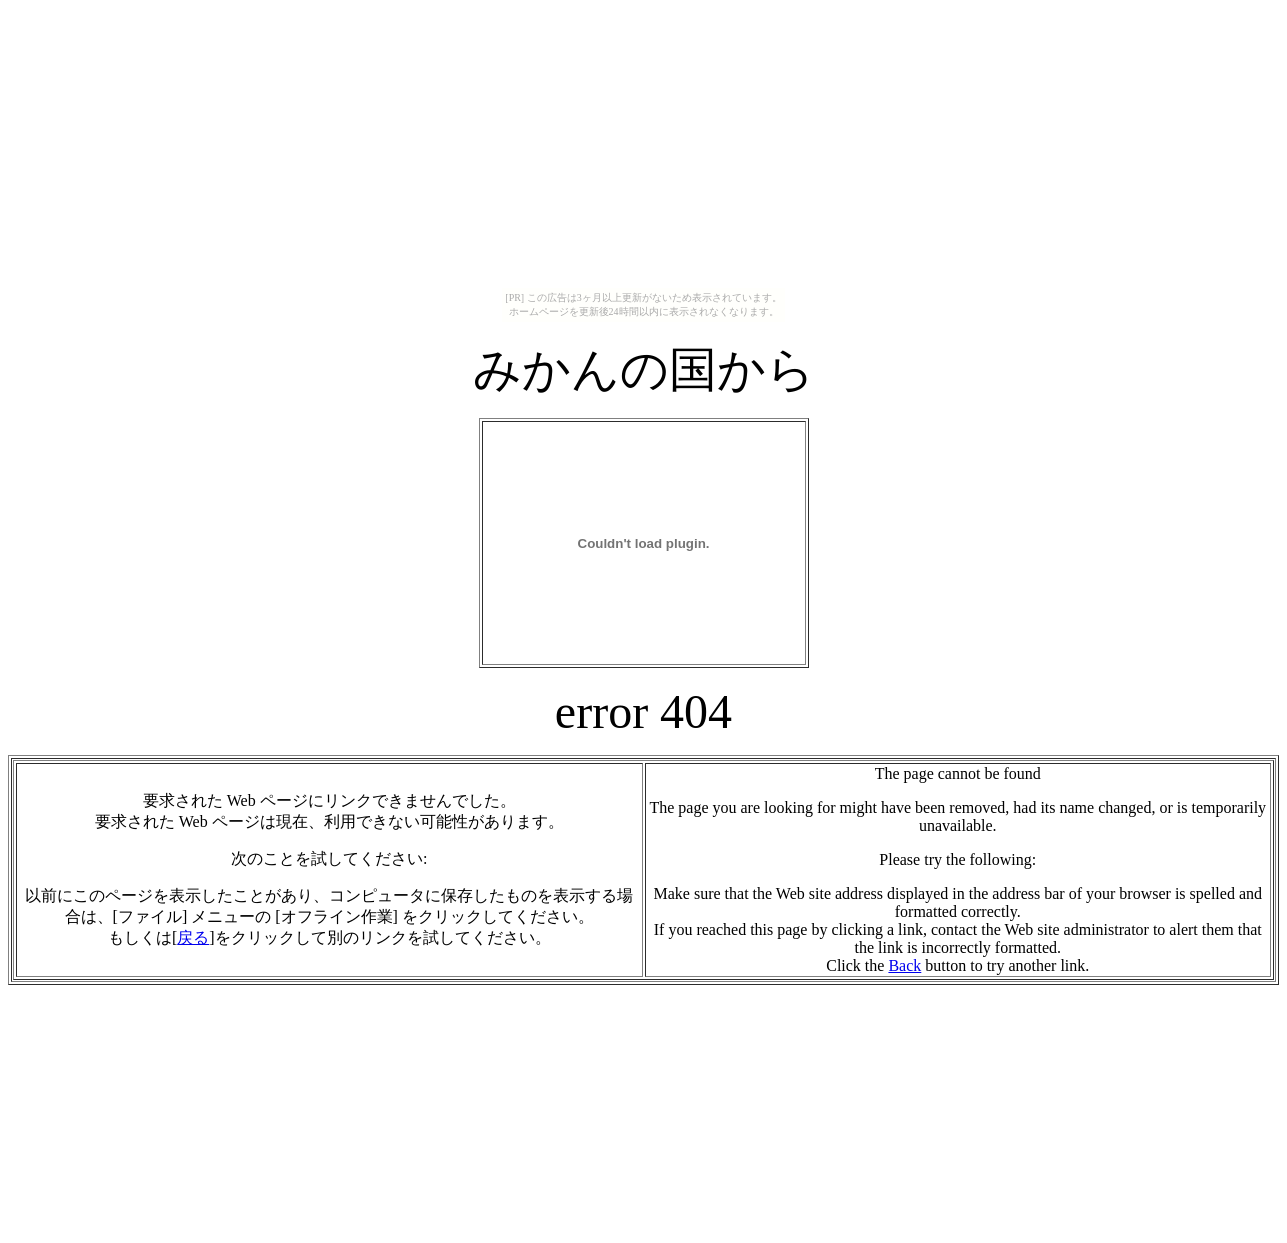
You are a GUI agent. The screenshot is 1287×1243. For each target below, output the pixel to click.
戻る (193, 937)
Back (904, 965)
